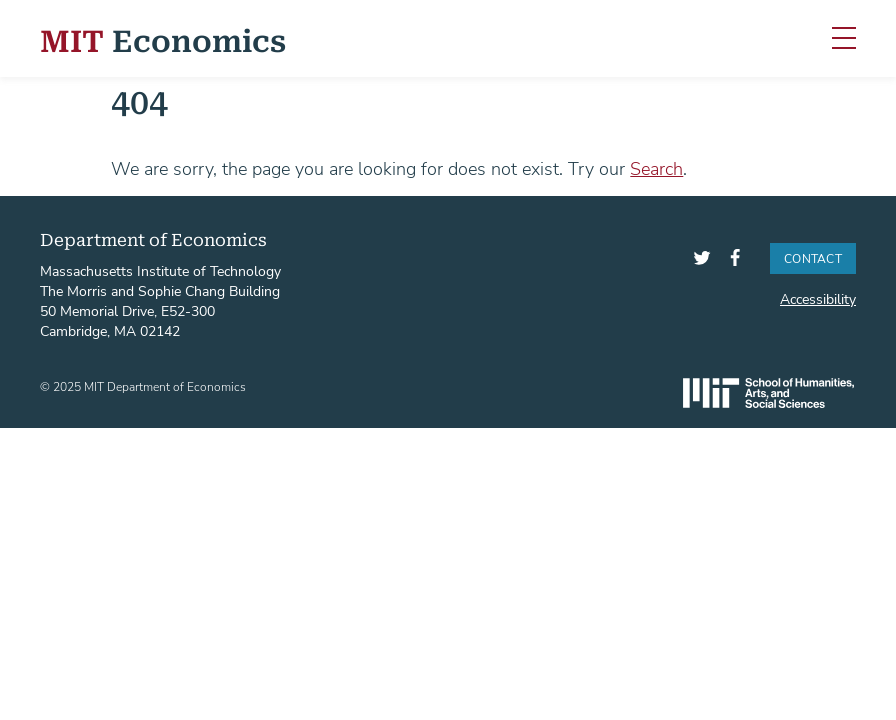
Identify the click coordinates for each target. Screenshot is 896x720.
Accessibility (818, 298)
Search (656, 168)
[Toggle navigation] (844, 39)
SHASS (768, 393)
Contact (813, 258)
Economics (163, 38)
